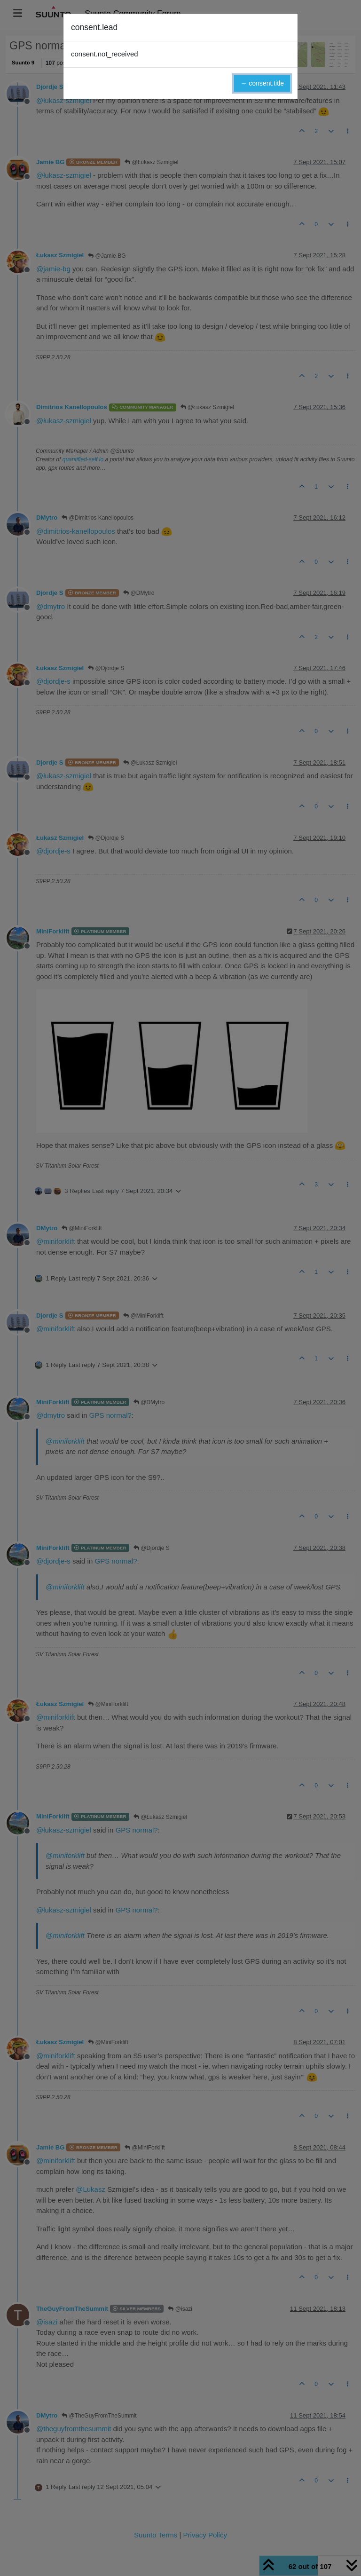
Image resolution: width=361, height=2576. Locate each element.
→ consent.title (262, 83)
